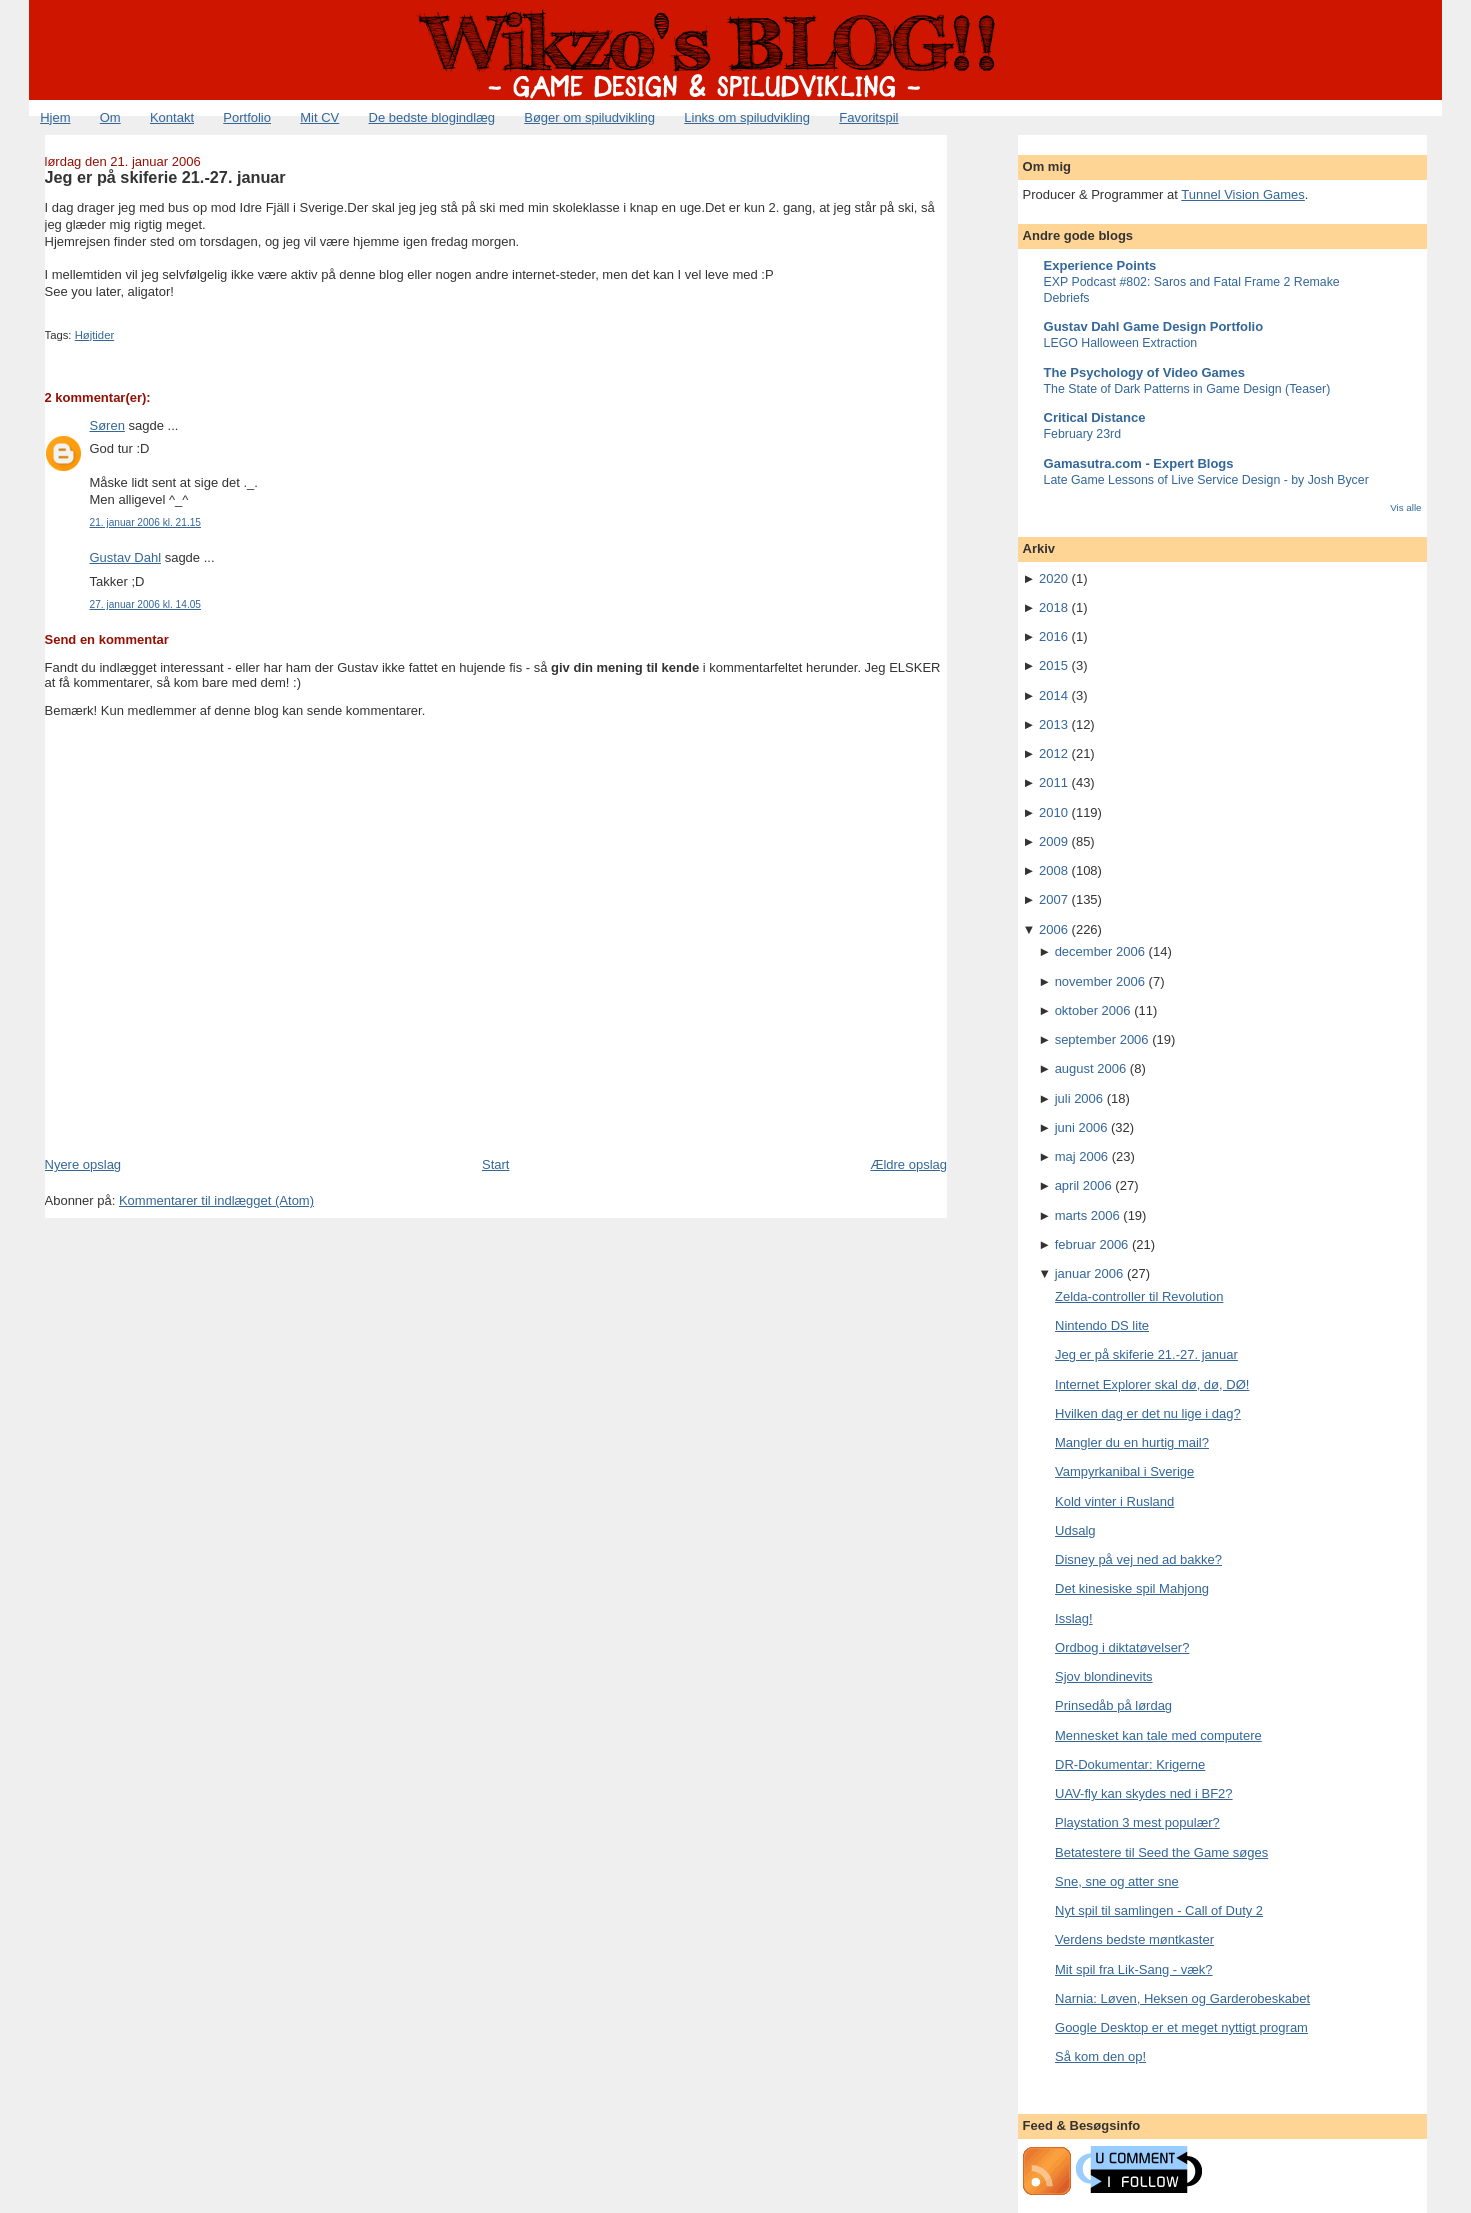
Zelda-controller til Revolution (1139, 1296)
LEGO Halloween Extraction (1121, 343)
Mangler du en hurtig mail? (1132, 1442)
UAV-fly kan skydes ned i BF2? (1144, 1793)
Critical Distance (1095, 417)
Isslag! (1074, 1618)
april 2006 (1083, 1185)
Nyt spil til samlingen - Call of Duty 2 (1159, 1910)
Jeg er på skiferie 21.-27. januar (165, 177)
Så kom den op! (1100, 2056)
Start (495, 1164)
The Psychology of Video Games (1144, 372)
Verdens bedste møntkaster (1134, 1939)
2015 (1053, 665)
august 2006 (1091, 1068)
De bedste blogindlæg (432, 117)
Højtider (95, 335)
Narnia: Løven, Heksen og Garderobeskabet (1182, 1998)
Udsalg (1075, 1530)
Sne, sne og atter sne (1117, 1881)
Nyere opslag (83, 1164)
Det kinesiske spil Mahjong (1132, 1588)
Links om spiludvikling (747, 117)
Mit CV (319, 117)
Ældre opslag (908, 1164)
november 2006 (1100, 981)
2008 (1053, 870)
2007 (1053, 899)
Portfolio (247, 117)
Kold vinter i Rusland (1114, 1501)
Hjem (55, 117)
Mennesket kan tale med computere (1158, 1735)
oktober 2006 (1093, 1010)
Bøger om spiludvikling (589, 117)
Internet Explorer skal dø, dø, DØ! (1152, 1384)
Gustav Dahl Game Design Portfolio (1154, 326)
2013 (1053, 724)
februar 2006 (1092, 1244)
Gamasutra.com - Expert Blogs (1139, 463)
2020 (1053, 578)
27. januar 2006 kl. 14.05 (145, 604)
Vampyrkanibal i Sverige (1124, 1471)
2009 (1053, 841)
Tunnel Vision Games (1243, 194)
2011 (1053, 782)
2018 (1053, 607)
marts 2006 (1087, 1215)
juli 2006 (1079, 1098)
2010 (1053, 812)
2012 (1053, 753)
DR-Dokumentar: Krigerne (1130, 1764)
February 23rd (1083, 434)
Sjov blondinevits (1104, 1676)
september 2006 (1102, 1039)
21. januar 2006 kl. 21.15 (145, 522)
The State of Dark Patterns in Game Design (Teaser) (1187, 389)
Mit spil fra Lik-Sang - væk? (1134, 1969)
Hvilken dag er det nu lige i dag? (1148, 1413)
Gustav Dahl (126, 557)
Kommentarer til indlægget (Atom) (216, 1200)
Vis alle (1405, 507)
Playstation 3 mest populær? (1137, 1822)
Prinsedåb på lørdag (1113, 1705)
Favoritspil (868, 117)
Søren (107, 425)
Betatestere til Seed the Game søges (1161, 1852)
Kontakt (172, 117)
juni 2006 (1081, 1127)
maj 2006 (1081, 1156)
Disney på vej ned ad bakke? (1138, 1559)
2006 (1053, 929)
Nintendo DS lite (1102, 1325)
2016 (1053, 636)
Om (110, 117)
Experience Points (1100, 265)
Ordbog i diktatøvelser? (1122, 1647)
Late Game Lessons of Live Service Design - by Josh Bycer (1206, 480)
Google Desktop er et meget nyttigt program (1181, 2027)
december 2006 (1100, 951)
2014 (1053, 695)
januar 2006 (1089, 1273)
